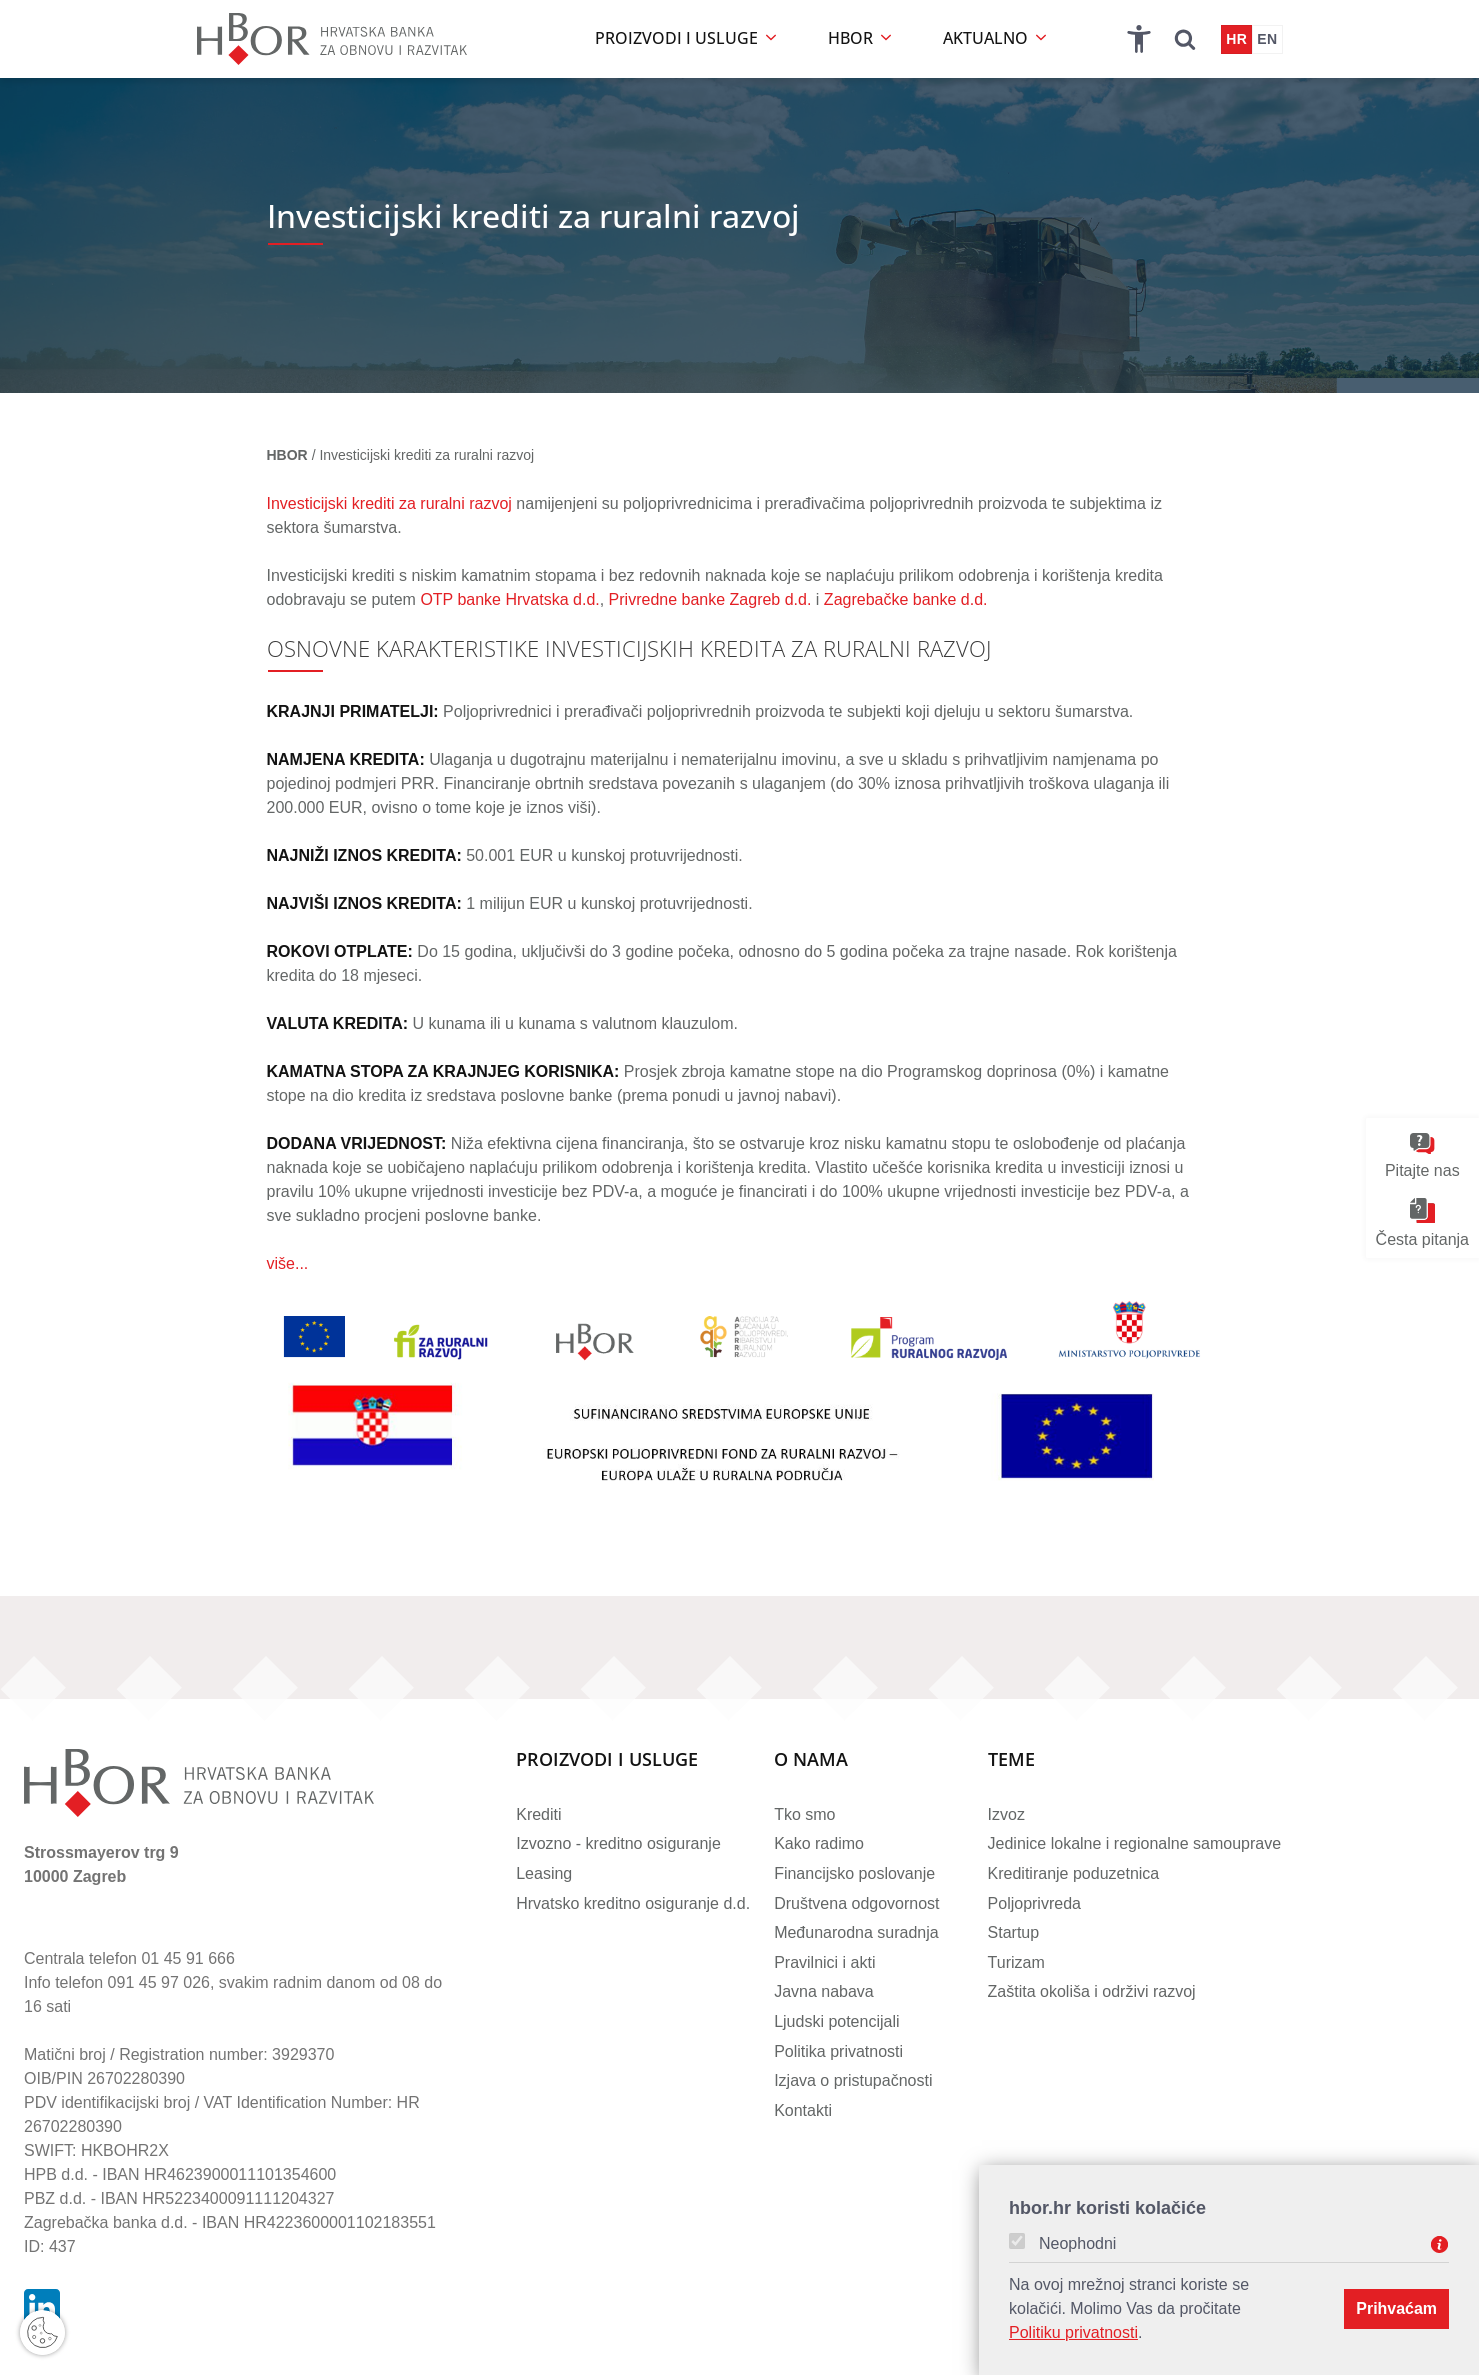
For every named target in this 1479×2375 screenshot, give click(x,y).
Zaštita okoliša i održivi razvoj (1092, 1991)
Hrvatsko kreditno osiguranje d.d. (633, 1903)
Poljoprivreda (1034, 1903)
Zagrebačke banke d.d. (906, 599)
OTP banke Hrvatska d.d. (509, 599)
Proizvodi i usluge (687, 38)
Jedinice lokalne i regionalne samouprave (1135, 1843)
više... (288, 1263)
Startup (1014, 1932)
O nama (811, 1760)
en (1267, 39)
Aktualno (996, 38)
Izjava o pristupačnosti (853, 2080)
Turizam (1016, 1962)
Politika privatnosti (838, 2051)
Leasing (544, 1873)
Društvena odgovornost (856, 1903)
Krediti (538, 1814)
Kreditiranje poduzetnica (1074, 1873)
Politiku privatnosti (1073, 2332)
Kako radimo (819, 1843)
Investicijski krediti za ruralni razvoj (389, 503)
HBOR (861, 38)
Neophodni (1077, 2244)
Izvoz (1006, 1814)
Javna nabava (824, 1991)
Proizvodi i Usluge (607, 1760)
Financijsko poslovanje (854, 1873)
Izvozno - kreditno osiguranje (618, 1843)
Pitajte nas (1422, 1156)
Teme (1011, 1760)
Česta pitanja (1422, 1223)
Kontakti (803, 2110)
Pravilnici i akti (824, 1962)
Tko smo (804, 1814)
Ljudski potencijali (836, 2021)
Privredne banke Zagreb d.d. (710, 599)
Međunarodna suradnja (856, 1932)
